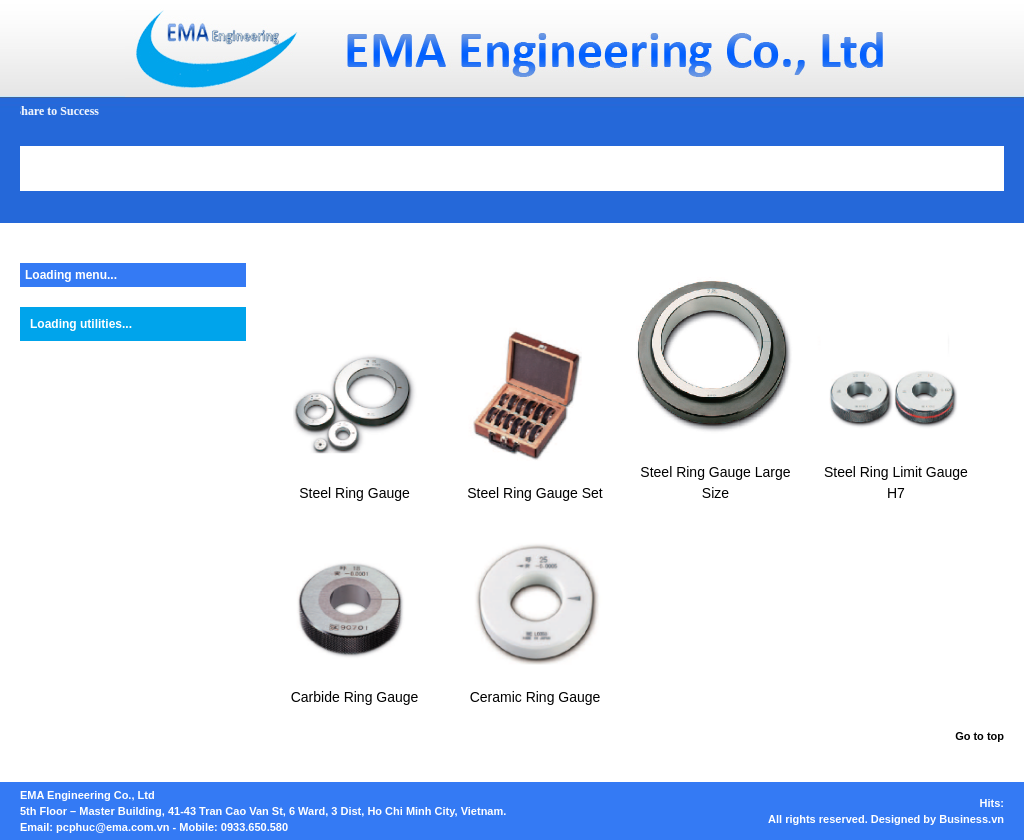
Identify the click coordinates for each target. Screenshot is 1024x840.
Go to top (979, 736)
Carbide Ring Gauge (355, 697)
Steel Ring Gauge (354, 493)
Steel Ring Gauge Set (534, 493)
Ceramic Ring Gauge (535, 697)
